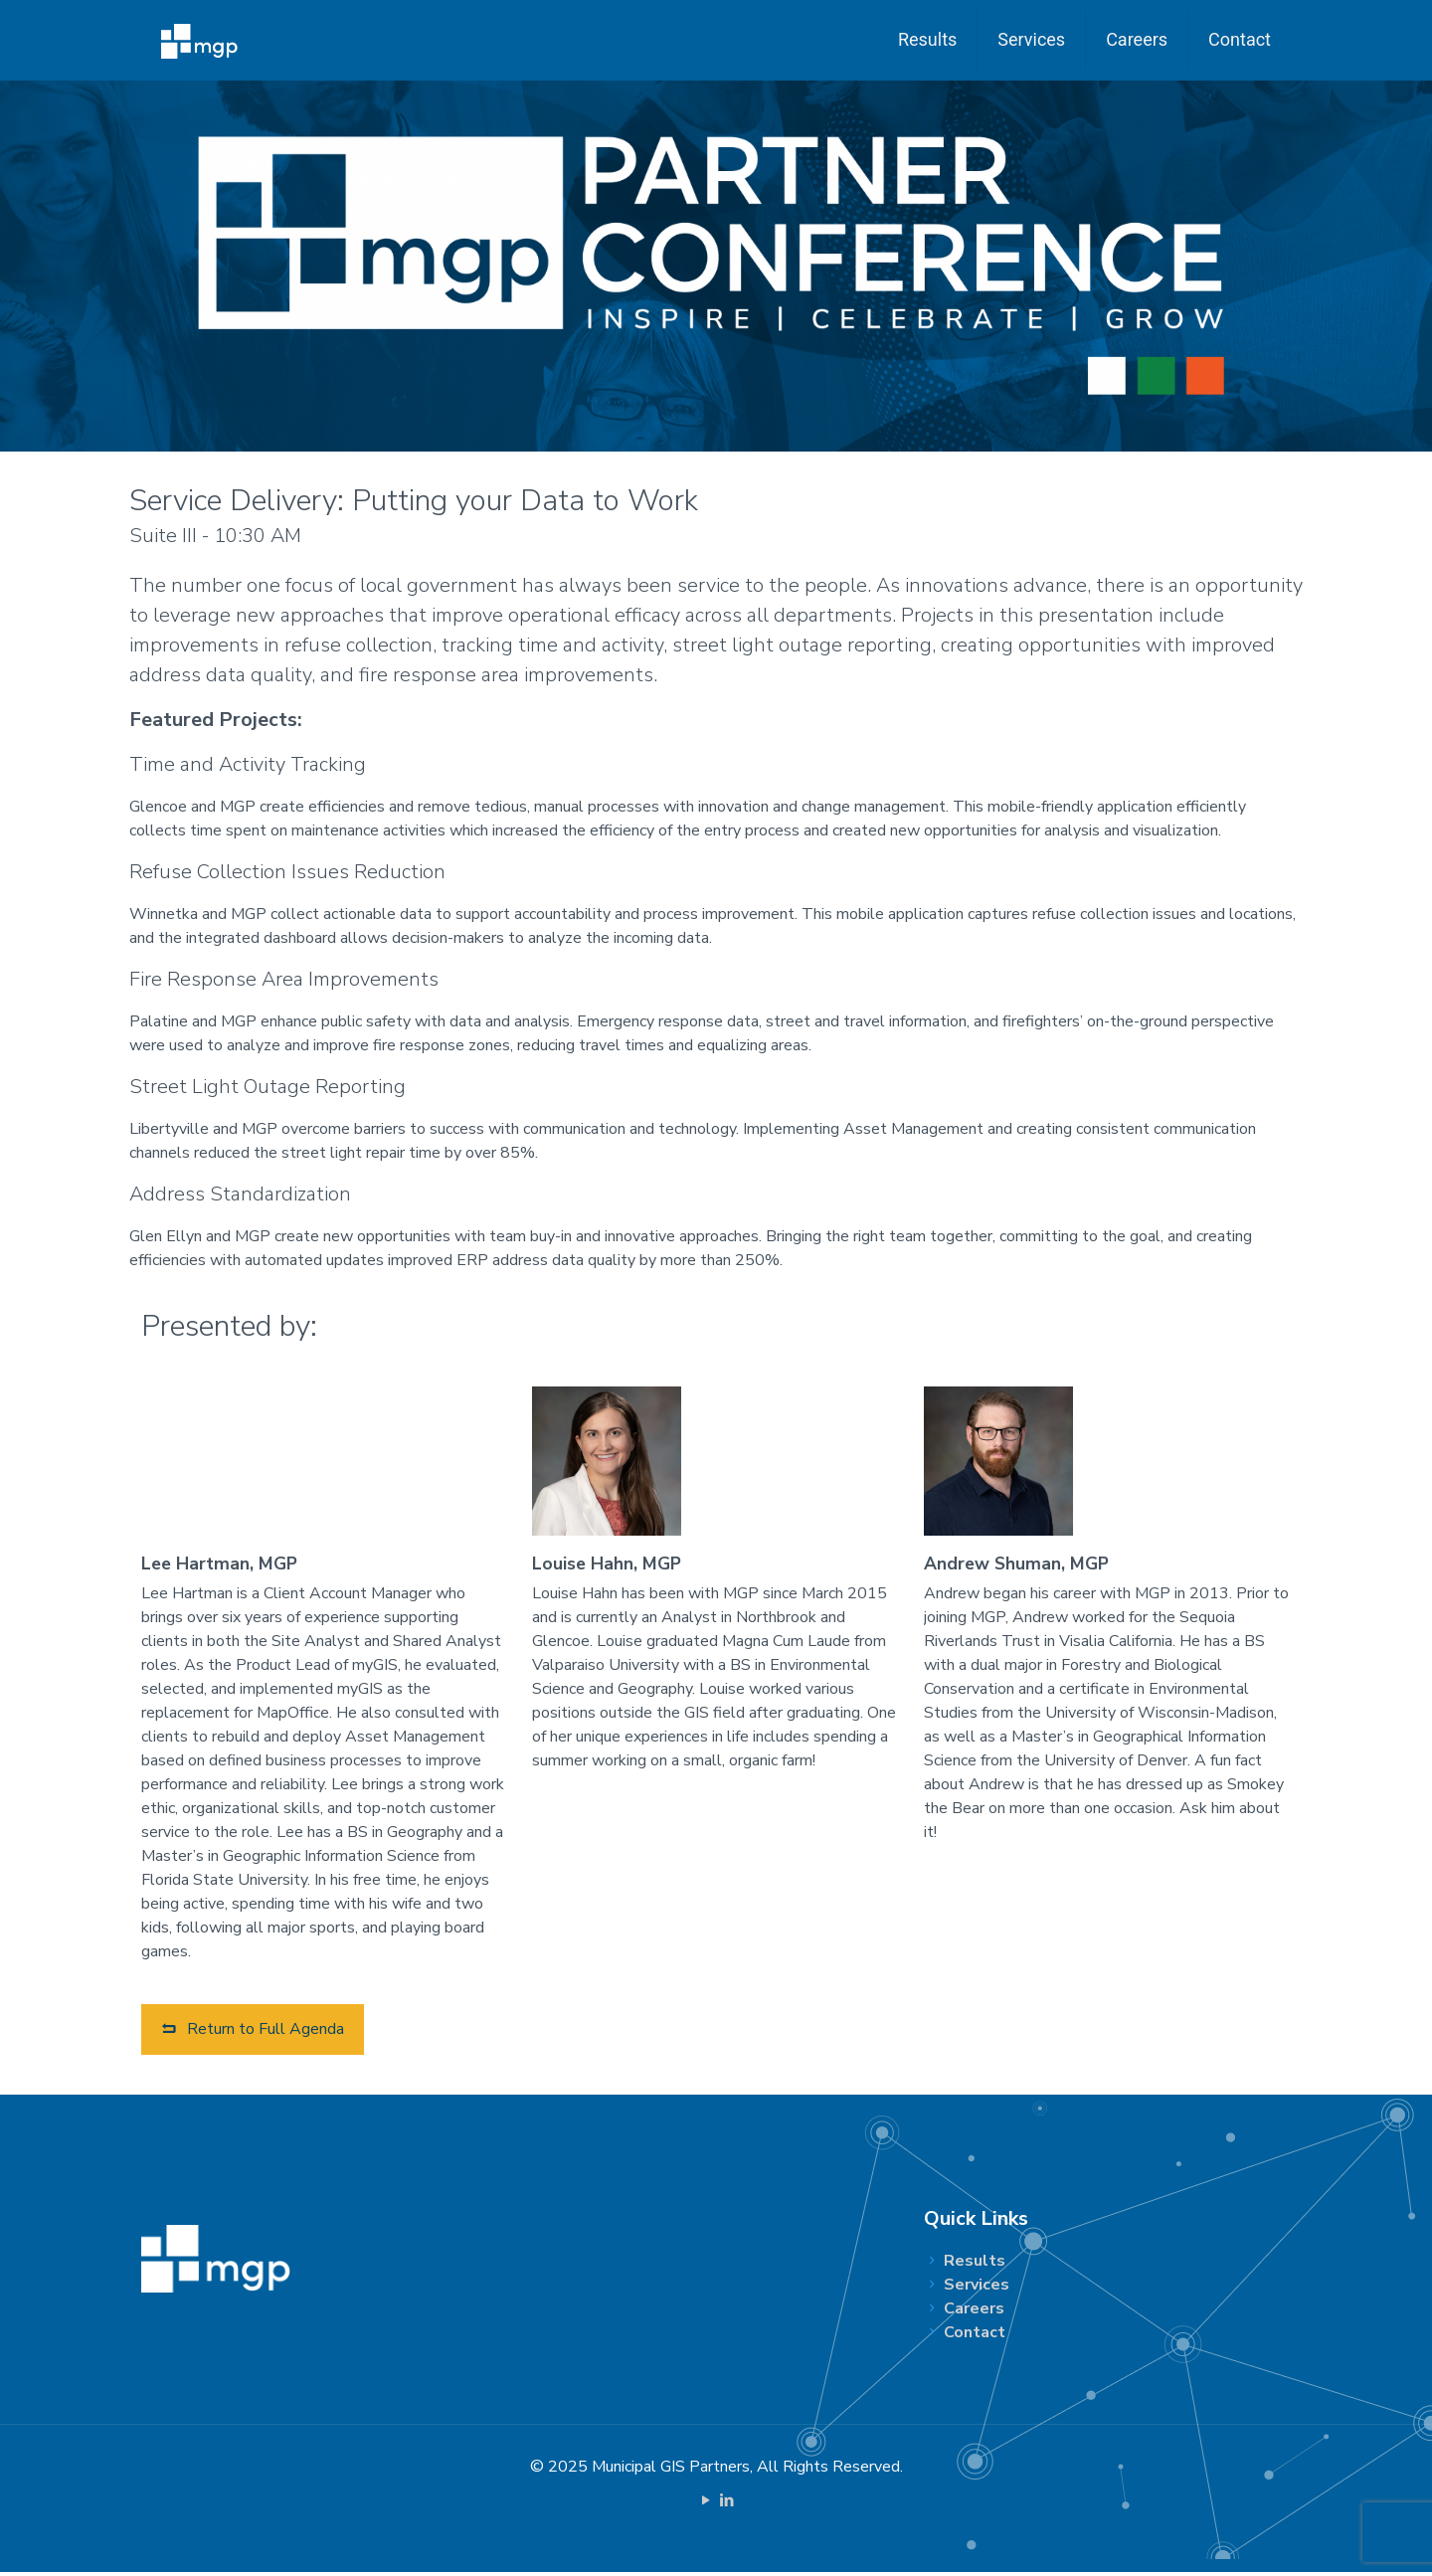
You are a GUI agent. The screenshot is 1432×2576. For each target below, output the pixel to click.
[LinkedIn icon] (726, 2504)
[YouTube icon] (705, 2504)
